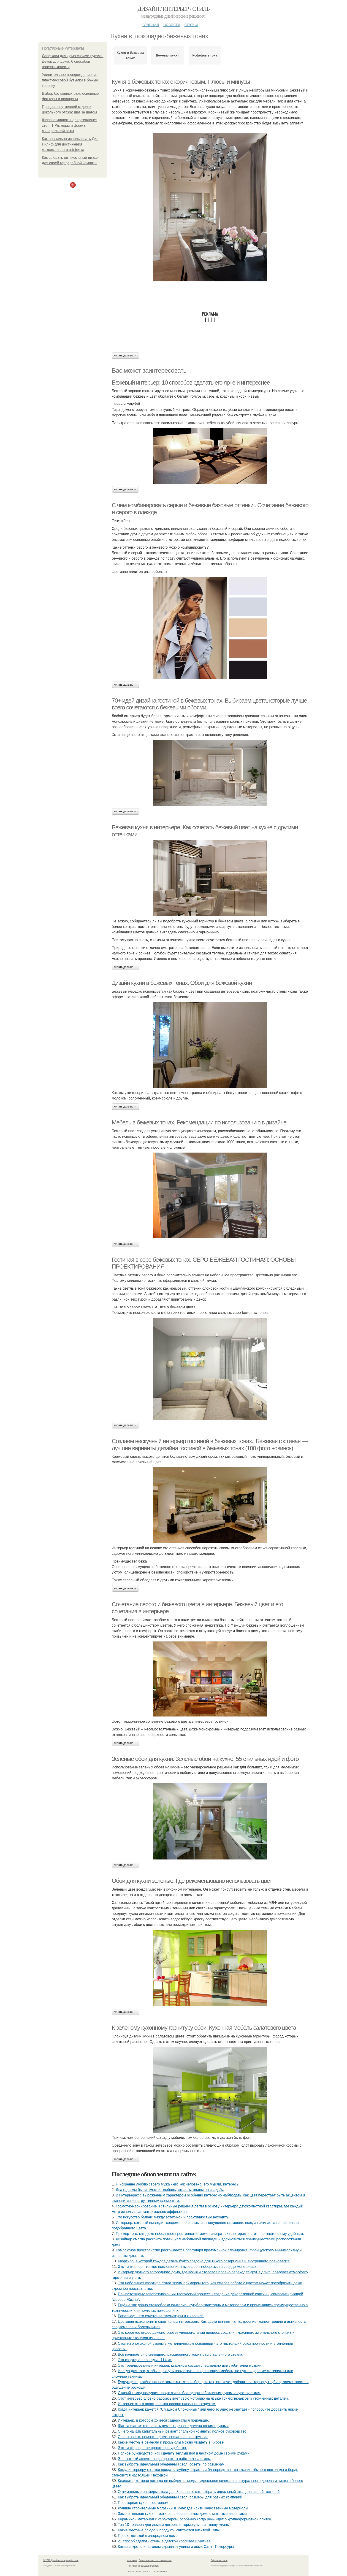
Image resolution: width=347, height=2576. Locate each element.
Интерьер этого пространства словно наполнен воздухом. (167, 2404)
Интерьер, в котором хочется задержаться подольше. (163, 2420)
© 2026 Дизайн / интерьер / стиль (61, 2560)
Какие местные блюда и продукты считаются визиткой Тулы (169, 2530)
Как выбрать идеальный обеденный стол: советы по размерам (171, 2464)
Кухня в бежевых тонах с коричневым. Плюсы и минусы (181, 81)
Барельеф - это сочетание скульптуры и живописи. (161, 2316)
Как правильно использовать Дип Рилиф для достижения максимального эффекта (70, 144)
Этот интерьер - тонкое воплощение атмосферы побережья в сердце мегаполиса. (188, 2267)
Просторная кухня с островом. (143, 2503)
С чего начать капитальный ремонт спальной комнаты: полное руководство (182, 2431)
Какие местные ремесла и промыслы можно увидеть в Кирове (171, 2442)
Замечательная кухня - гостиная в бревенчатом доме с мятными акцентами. (183, 2514)
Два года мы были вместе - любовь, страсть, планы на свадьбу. (170, 2190)
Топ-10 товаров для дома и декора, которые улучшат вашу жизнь (173, 2525)
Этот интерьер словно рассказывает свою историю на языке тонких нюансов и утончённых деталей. (203, 2398)
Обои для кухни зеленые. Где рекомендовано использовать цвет (192, 1880)
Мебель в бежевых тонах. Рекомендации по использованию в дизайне (199, 1122)
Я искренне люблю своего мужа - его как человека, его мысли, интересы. (178, 2184)
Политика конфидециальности (143, 2566)
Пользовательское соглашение (155, 2560)
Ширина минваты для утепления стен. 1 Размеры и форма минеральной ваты (69, 125)
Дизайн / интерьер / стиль (173, 8)
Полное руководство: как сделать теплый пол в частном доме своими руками (183, 2453)
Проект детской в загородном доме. (148, 2536)
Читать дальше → (125, 355)
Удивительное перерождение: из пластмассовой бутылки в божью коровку (70, 80)
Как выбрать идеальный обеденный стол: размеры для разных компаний (180, 2497)
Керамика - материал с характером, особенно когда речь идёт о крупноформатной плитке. (195, 2519)
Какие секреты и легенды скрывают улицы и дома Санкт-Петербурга (176, 2547)
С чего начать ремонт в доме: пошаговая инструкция (163, 2437)
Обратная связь (219, 2560)
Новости (171, 24)
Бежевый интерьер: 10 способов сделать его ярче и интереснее (191, 382)
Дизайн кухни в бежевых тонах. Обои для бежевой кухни (182, 982)
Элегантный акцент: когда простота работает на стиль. (164, 2459)
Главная (150, 24)
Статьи (191, 24)
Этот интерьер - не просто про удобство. (152, 2448)
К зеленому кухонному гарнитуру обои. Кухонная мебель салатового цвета (204, 2027)
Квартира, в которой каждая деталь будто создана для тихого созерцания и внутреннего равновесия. (204, 2261)
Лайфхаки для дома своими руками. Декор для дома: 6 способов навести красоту (72, 61)
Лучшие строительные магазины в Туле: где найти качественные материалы (183, 2508)
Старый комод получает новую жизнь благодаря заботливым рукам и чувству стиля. (189, 2393)
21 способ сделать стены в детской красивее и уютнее (164, 2541)
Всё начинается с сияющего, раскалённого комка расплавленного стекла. (180, 2354)
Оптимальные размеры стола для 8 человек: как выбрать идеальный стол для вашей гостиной (199, 2492)
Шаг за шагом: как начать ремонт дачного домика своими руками (173, 2426)
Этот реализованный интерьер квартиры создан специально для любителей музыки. (190, 2365)
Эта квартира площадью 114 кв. (145, 2360)
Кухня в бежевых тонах (130, 55)
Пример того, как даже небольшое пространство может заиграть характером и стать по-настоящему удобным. (210, 2234)
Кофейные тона (204, 55)
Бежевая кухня (167, 55)
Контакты (132, 2560)
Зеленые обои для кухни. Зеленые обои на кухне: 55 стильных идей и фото (205, 1758)
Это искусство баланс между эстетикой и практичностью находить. (173, 2217)
